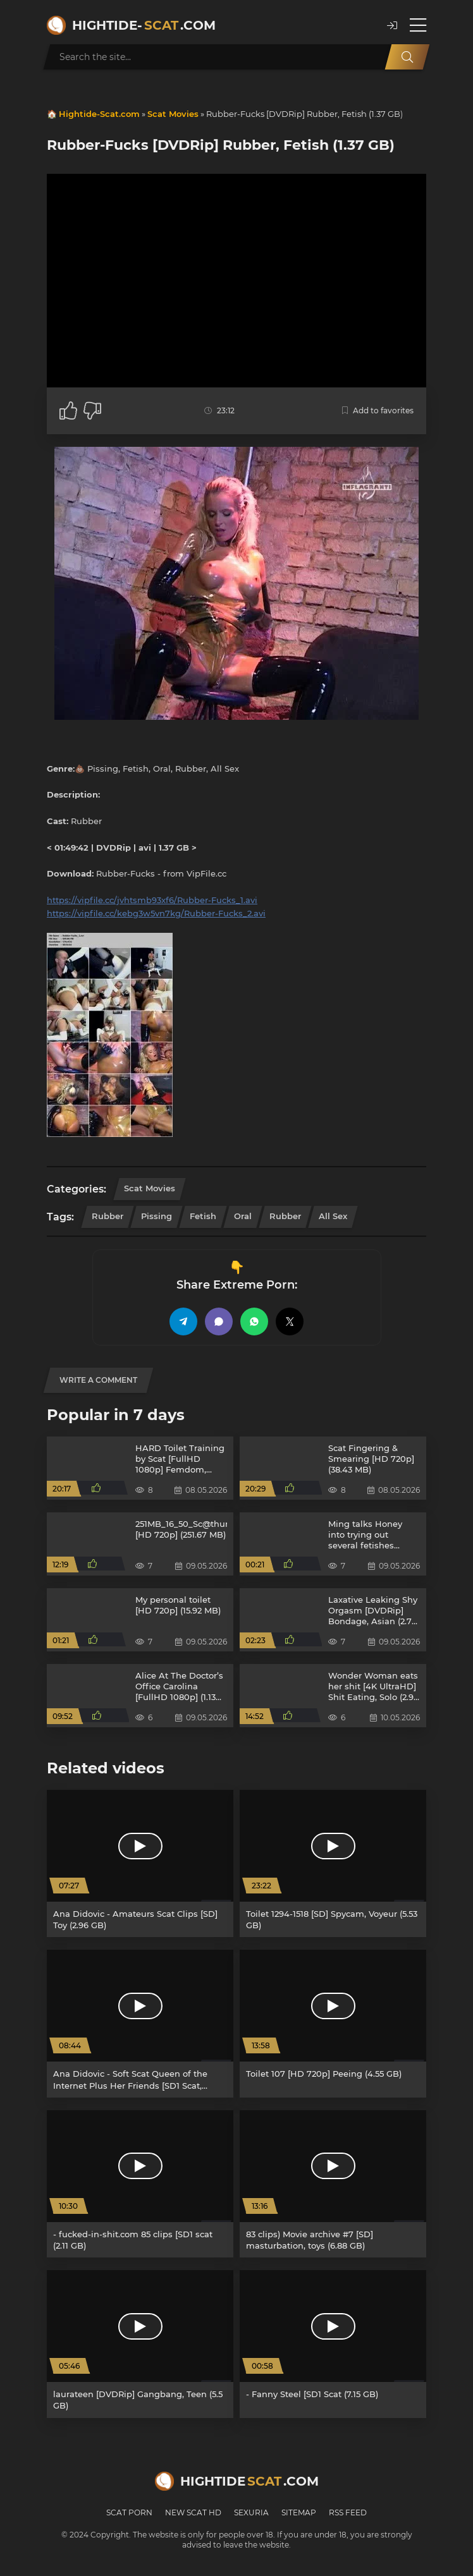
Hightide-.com (144, 25)
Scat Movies (173, 114)
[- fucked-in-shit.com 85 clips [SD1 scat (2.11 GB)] (140, 2183)
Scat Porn (129, 2512)
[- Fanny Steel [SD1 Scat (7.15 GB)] (333, 2343)
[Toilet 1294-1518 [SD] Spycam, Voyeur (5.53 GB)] (333, 1863)
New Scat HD (193, 2512)
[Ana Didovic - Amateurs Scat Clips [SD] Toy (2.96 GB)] (140, 1863)
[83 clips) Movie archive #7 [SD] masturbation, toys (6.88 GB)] (333, 2183)
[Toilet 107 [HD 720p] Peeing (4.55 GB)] (333, 2023)
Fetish (203, 1216)
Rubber (107, 1216)
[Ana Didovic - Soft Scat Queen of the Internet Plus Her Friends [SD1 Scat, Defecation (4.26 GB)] (140, 2023)
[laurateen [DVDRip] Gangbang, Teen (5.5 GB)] (140, 2343)
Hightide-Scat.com (99, 114)
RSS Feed (348, 2512)
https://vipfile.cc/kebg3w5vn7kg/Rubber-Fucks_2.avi (156, 913)
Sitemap (298, 2512)
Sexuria (251, 2512)
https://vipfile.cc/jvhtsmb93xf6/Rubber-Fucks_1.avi (152, 900)
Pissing (156, 1216)
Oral (243, 1216)
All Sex (333, 1216)
